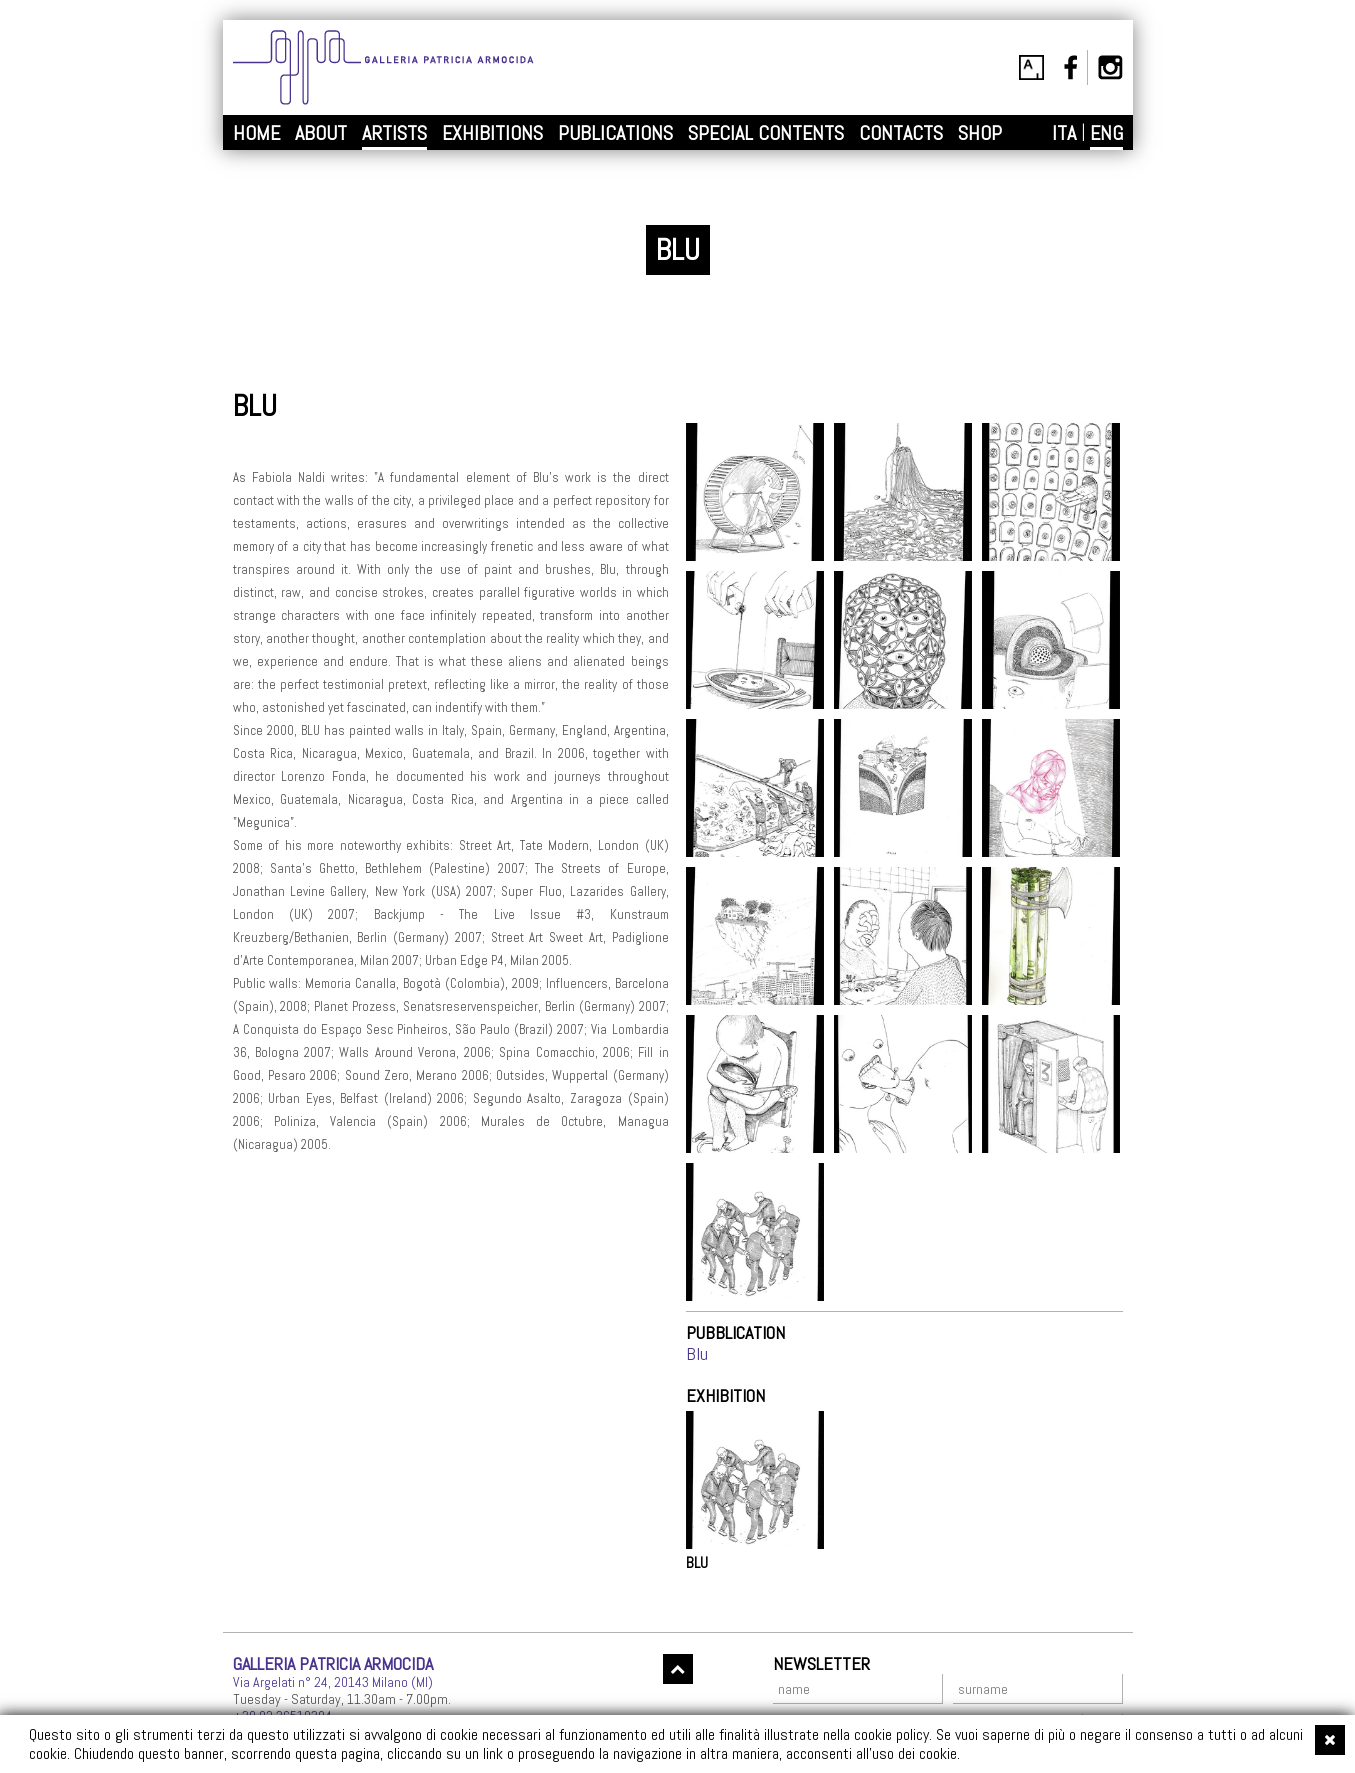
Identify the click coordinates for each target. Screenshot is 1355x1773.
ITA (1064, 133)
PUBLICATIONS (615, 133)
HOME (256, 133)
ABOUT (321, 133)
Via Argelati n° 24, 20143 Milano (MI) (333, 1682)
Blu (697, 1353)
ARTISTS (394, 133)
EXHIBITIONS (492, 133)
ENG (1106, 133)
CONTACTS (901, 133)
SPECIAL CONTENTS (766, 133)
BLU (697, 1563)
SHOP (980, 133)
